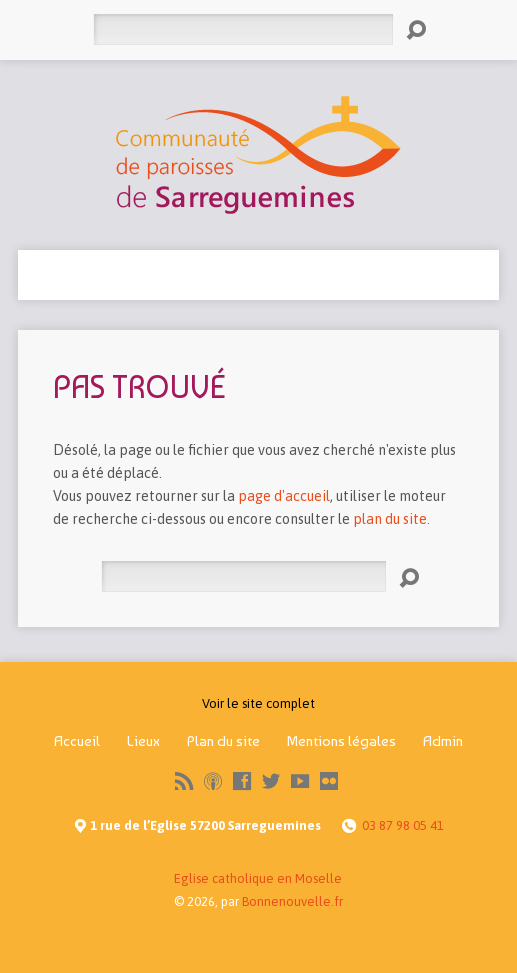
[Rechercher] (243, 29)
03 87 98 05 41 (403, 825)
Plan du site (223, 741)
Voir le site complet (258, 703)
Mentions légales (341, 741)
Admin (443, 741)
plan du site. (391, 519)
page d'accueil (284, 496)
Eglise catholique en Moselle (258, 878)
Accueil (77, 741)
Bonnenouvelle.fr (292, 901)
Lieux (143, 741)
